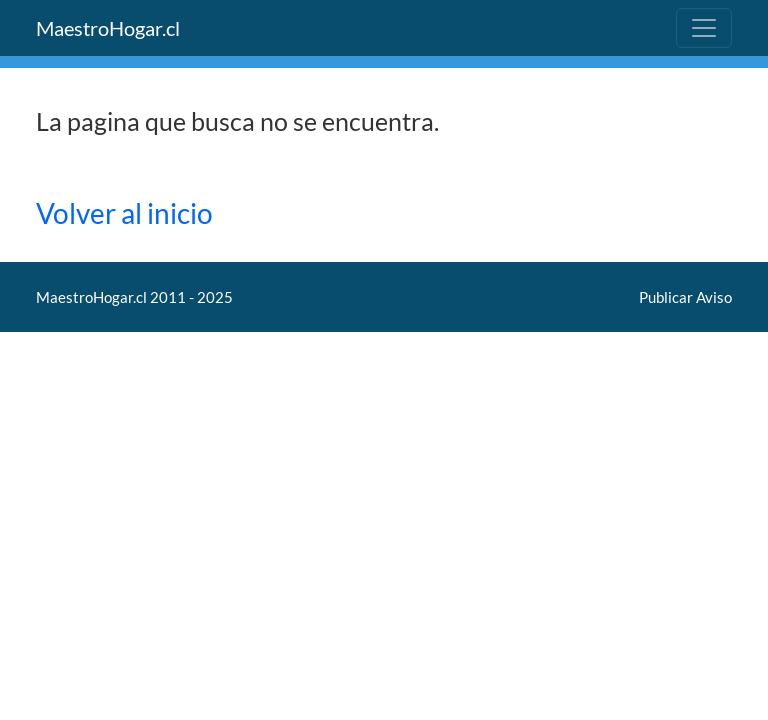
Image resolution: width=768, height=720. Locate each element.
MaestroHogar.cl (108, 28)
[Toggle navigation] (704, 28)
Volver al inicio (124, 213)
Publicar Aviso (685, 297)
